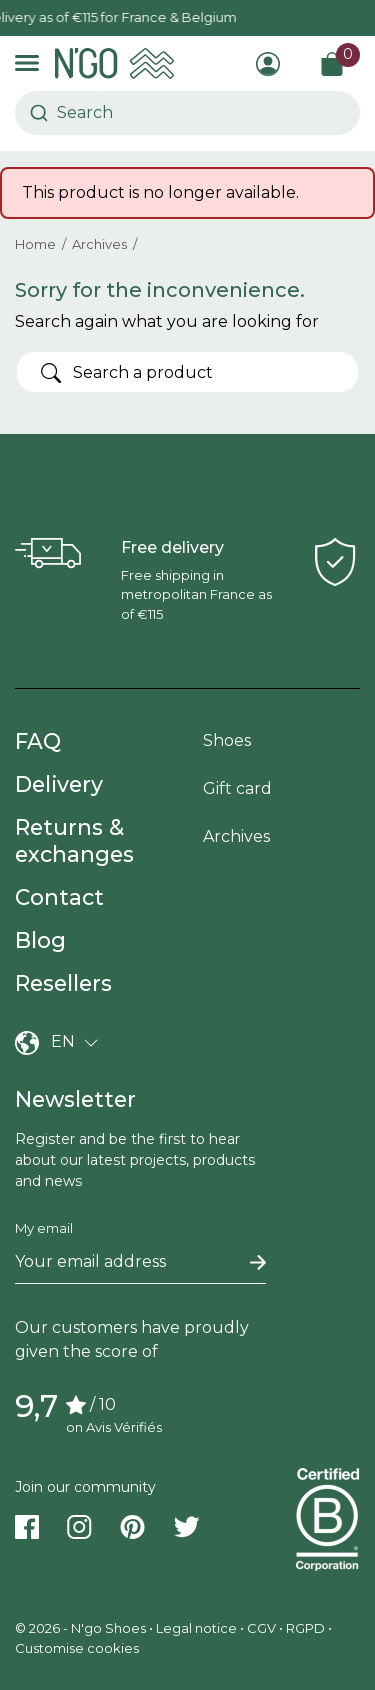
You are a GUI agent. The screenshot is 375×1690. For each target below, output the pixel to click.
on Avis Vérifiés (114, 1427)
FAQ (38, 741)
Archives (236, 836)
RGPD (305, 1628)
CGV (261, 1628)
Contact (59, 897)
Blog (40, 940)
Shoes (227, 740)
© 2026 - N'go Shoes (82, 1628)
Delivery (59, 784)
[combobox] (66, 113)
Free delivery (172, 547)
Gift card (237, 788)
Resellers (63, 983)
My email (44, 1228)
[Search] (187, 372)
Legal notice (196, 1628)
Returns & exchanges (74, 840)
